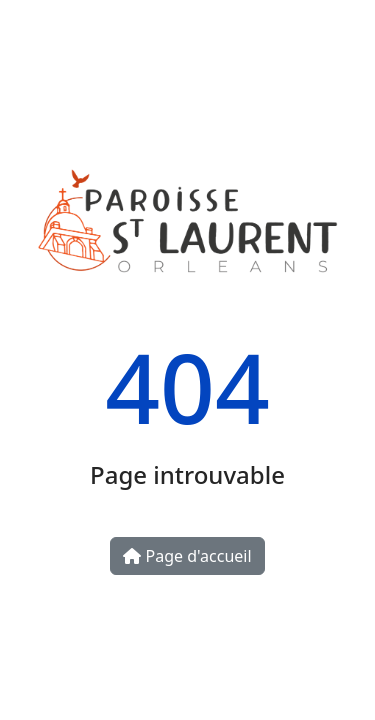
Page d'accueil (187, 556)
